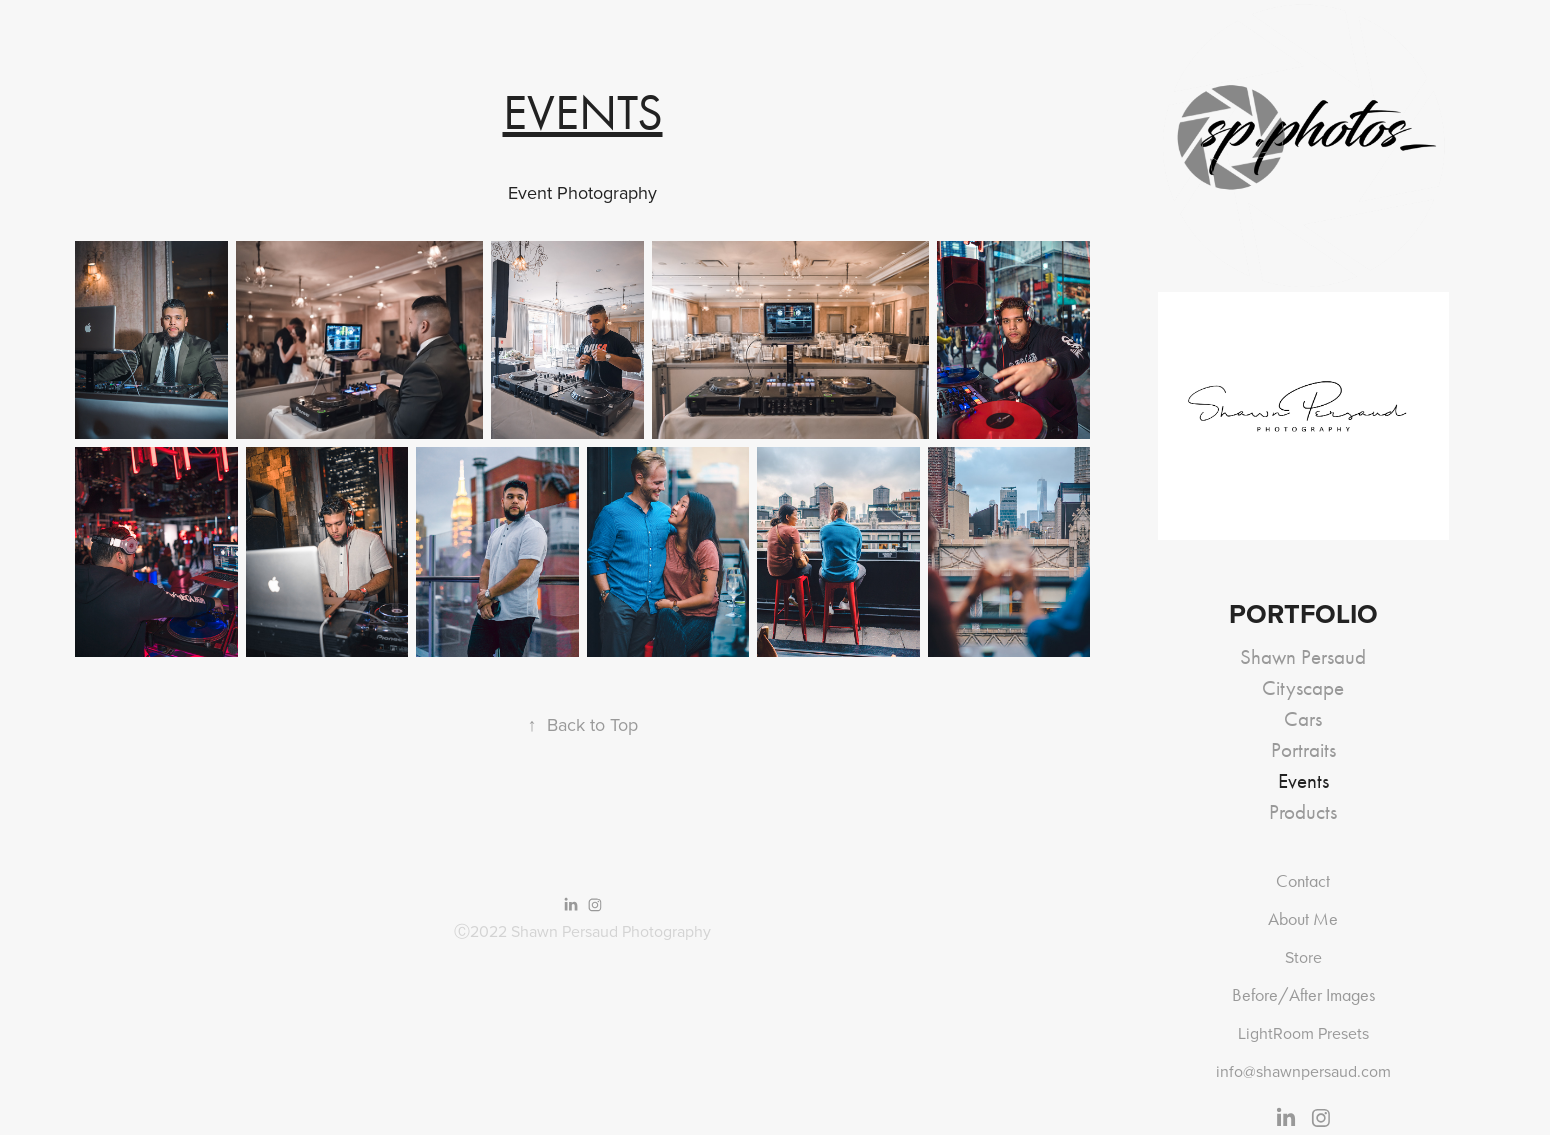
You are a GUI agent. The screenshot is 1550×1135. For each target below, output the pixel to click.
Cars (1303, 719)
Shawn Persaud (1303, 657)
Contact (1303, 881)
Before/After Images (1303, 995)
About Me (1303, 919)
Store (1303, 957)
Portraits (1303, 750)
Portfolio (1303, 613)
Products (1303, 812)
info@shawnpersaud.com (1303, 1071)
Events (1303, 781)
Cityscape (1303, 688)
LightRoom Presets (1303, 1033)
